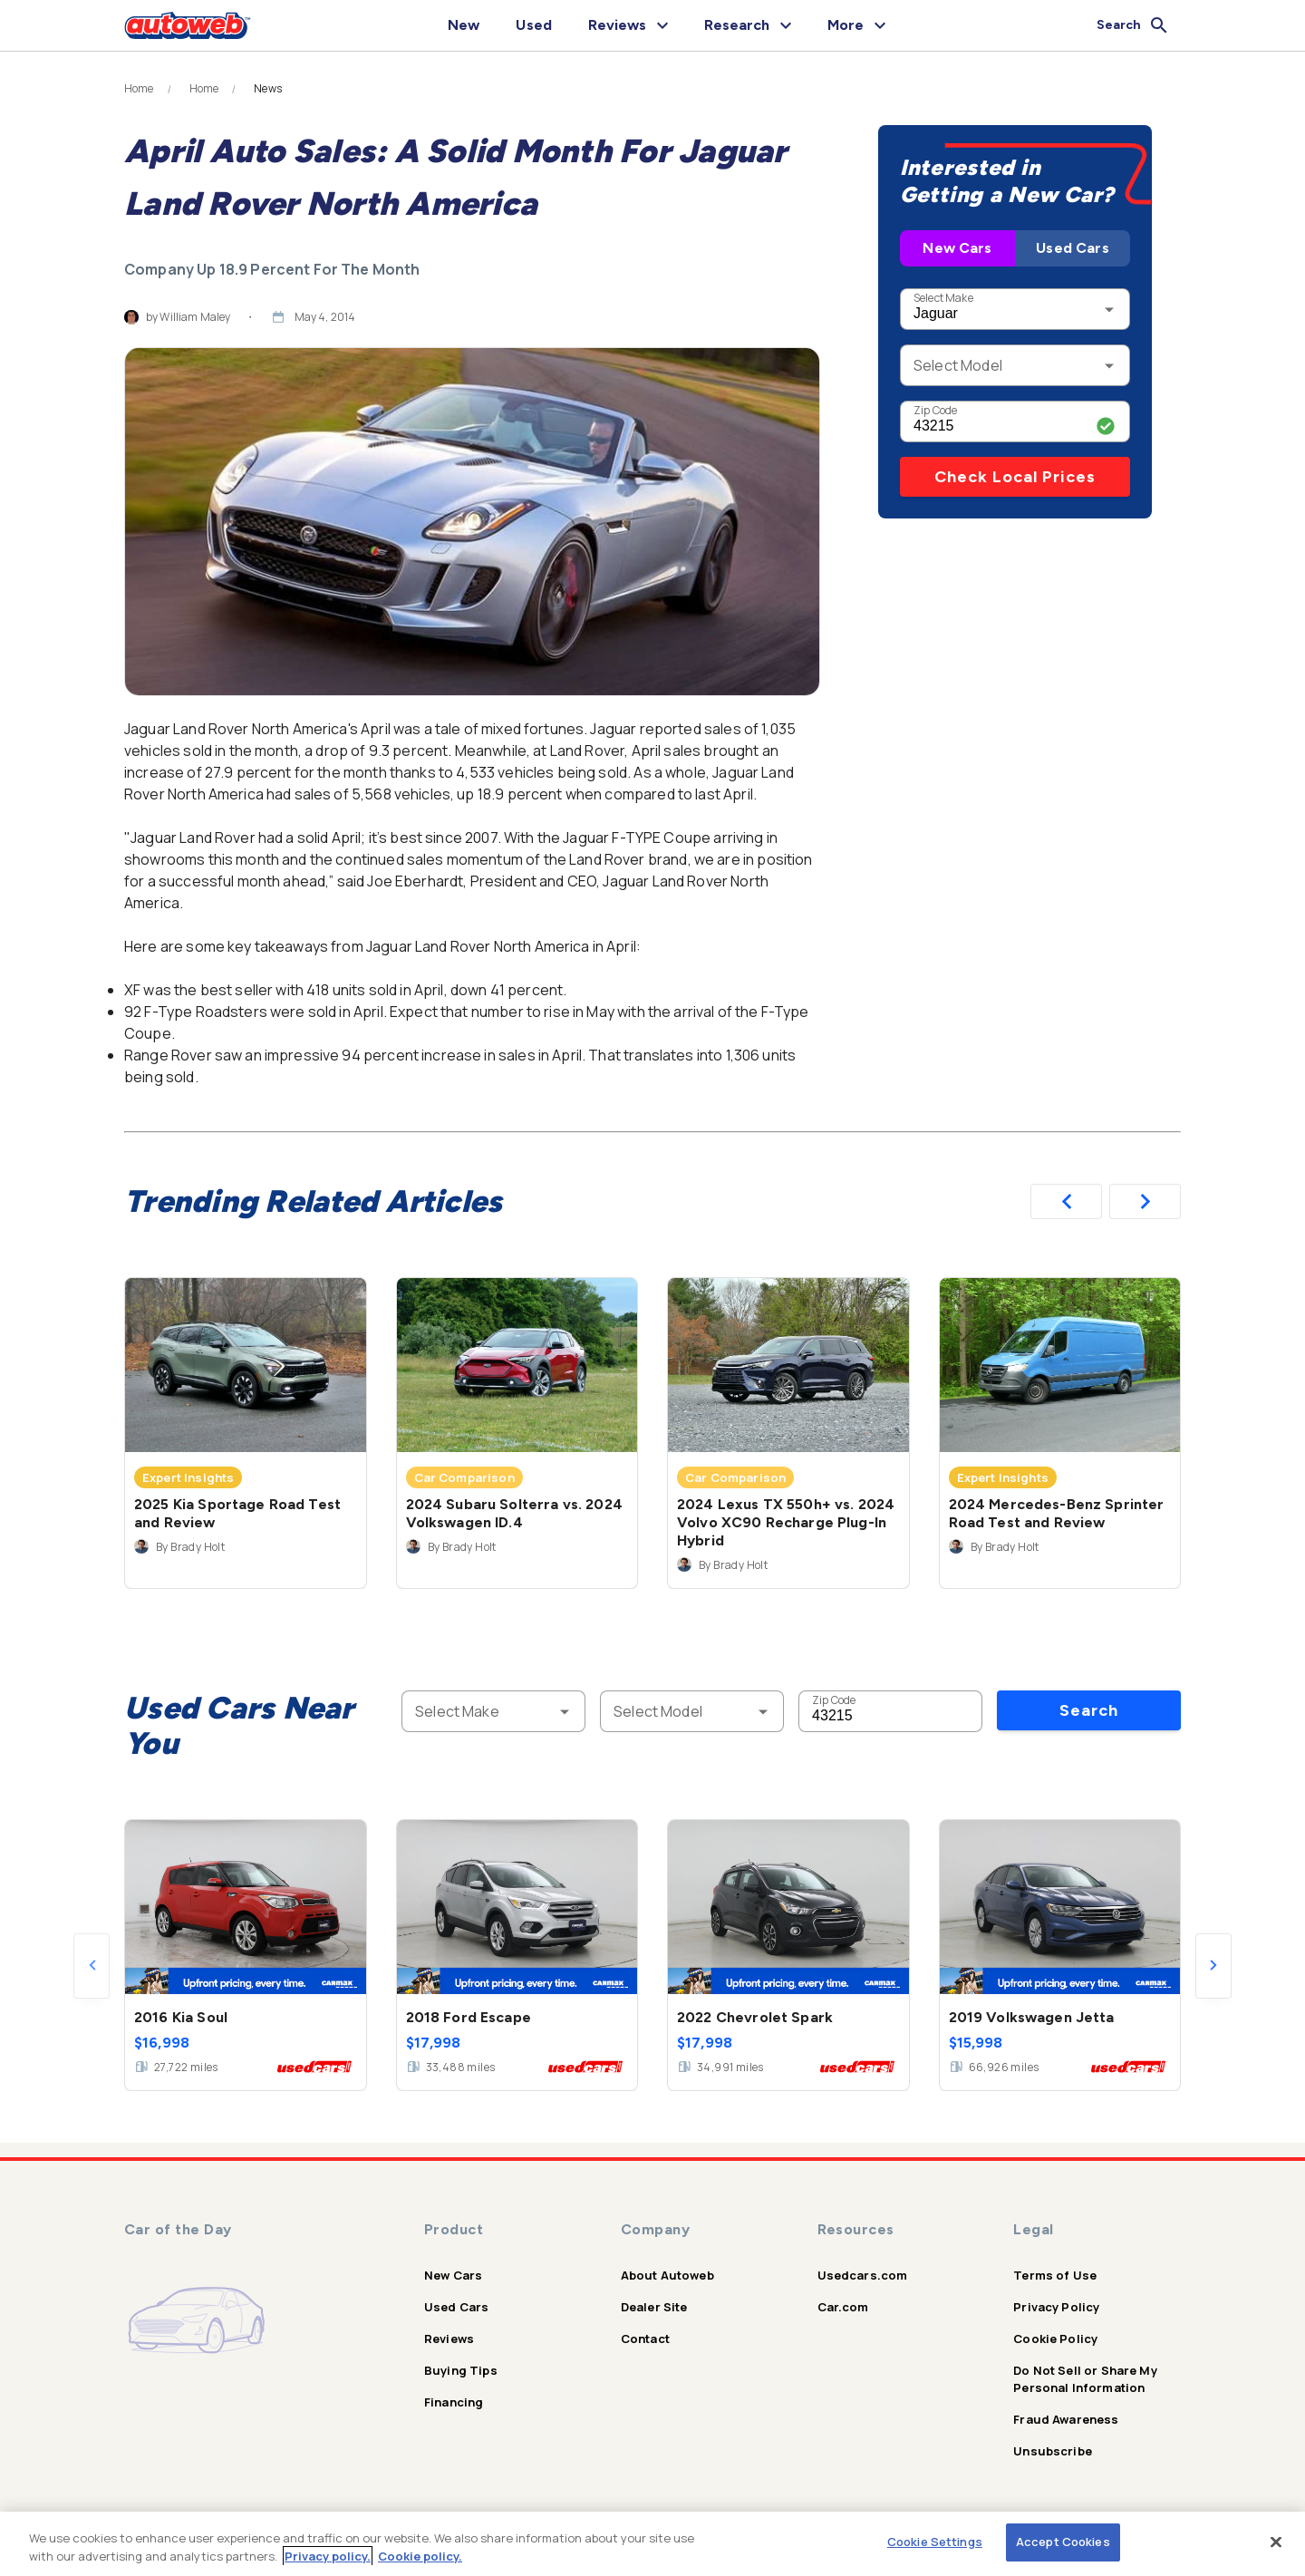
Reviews (449, 2338)
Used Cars (1072, 248)
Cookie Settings (934, 2541)
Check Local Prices (1015, 477)
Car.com (843, 2307)
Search (1088, 1710)
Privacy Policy (1056, 2307)
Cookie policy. (420, 2556)
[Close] (1276, 2541)
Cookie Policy (1055, 2338)
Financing (453, 2402)
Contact (645, 2338)
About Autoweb (667, 2275)
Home (139, 89)
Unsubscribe (1052, 2451)
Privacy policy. (328, 2556)
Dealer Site (654, 2307)
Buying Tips (461, 2370)
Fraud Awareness (1065, 2419)
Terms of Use (1055, 2275)
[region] (652, 2544)
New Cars (957, 248)
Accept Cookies (1063, 2541)
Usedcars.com (862, 2275)
